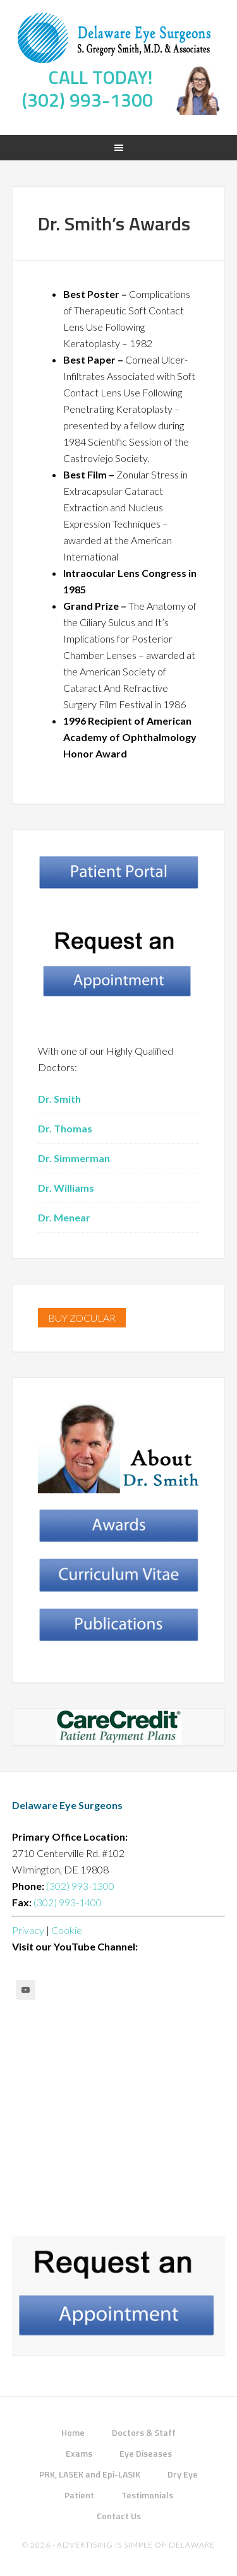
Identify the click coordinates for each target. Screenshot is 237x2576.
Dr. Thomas (65, 1128)
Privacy (28, 1930)
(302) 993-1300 (79, 1886)
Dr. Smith (59, 1099)
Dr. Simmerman (74, 1158)
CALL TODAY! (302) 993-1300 (87, 88)
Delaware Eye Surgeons (119, 38)
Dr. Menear (64, 1217)
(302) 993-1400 (67, 1902)
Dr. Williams (66, 1188)
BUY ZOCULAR (82, 1318)
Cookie (66, 1930)
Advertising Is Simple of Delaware (136, 2544)
